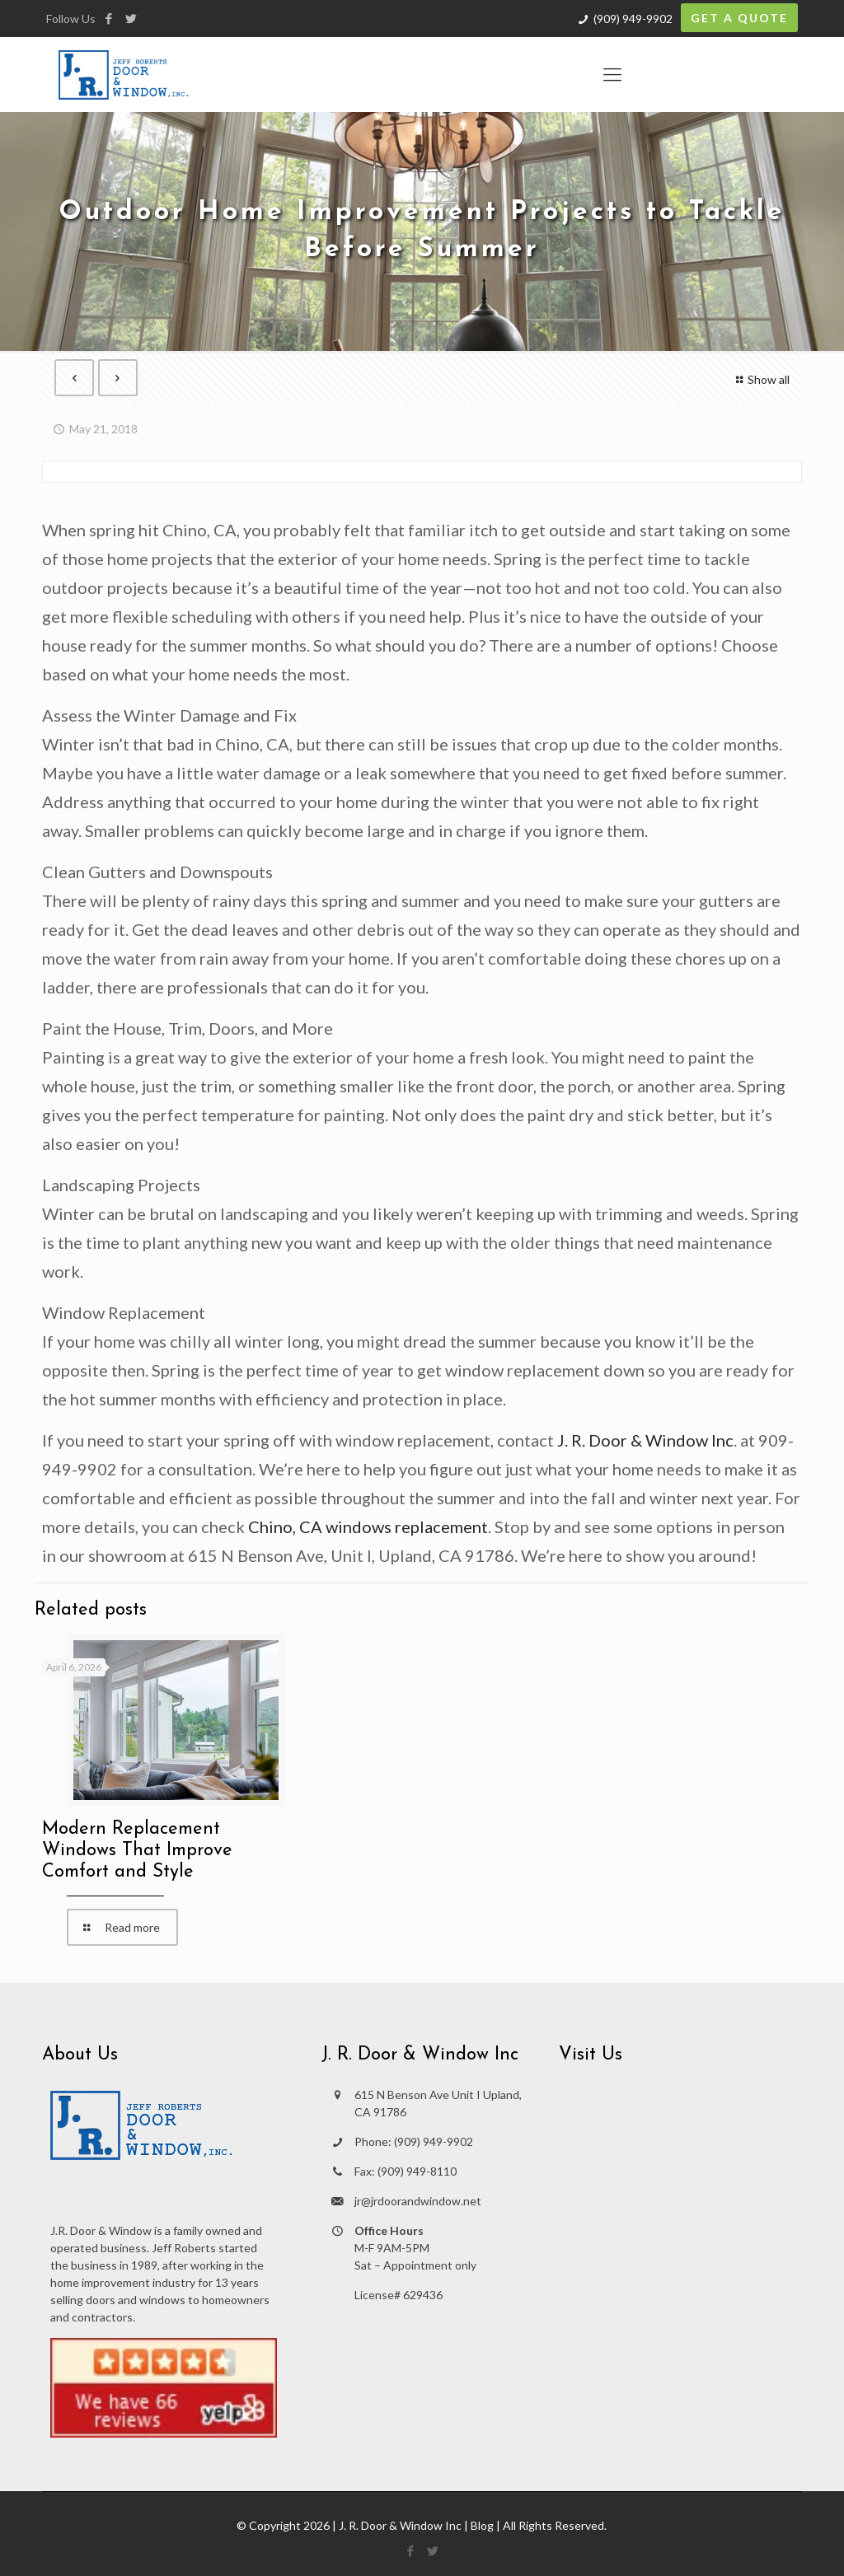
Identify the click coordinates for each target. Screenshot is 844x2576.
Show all (760, 379)
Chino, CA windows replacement (368, 1526)
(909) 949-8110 (417, 2171)
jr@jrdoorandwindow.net (417, 2201)
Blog (482, 2525)
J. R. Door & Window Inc (645, 1440)
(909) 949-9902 (633, 19)
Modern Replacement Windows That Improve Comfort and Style (137, 1851)
